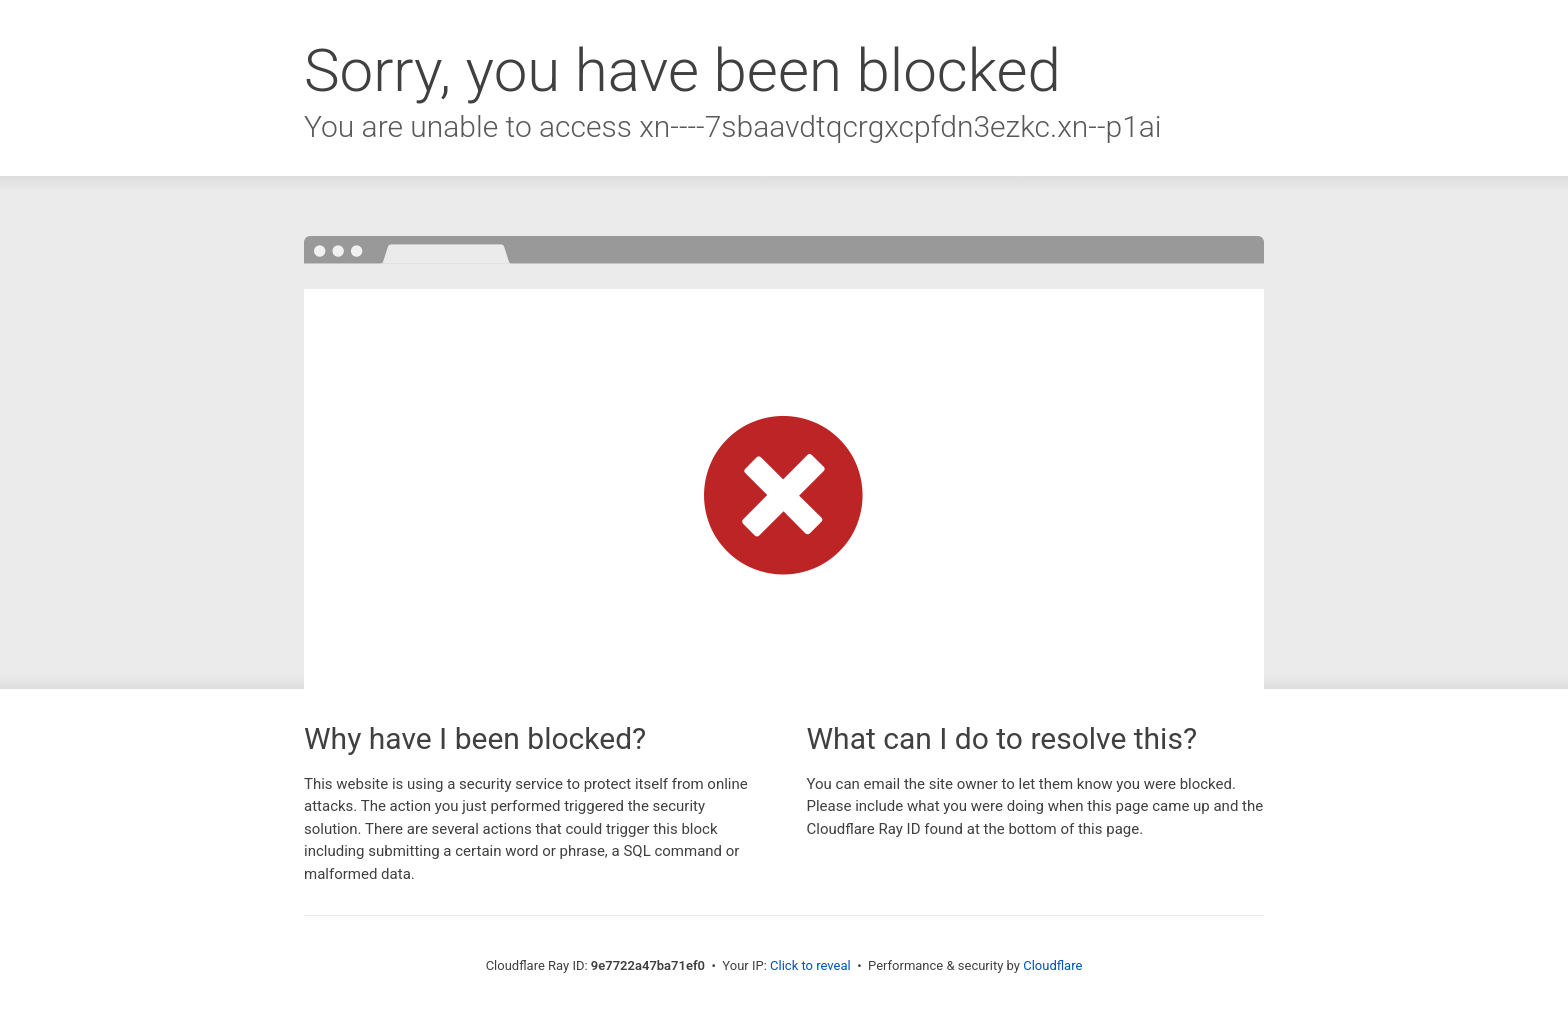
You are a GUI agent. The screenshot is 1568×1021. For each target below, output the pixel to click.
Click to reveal (810, 965)
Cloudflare (1052, 965)
